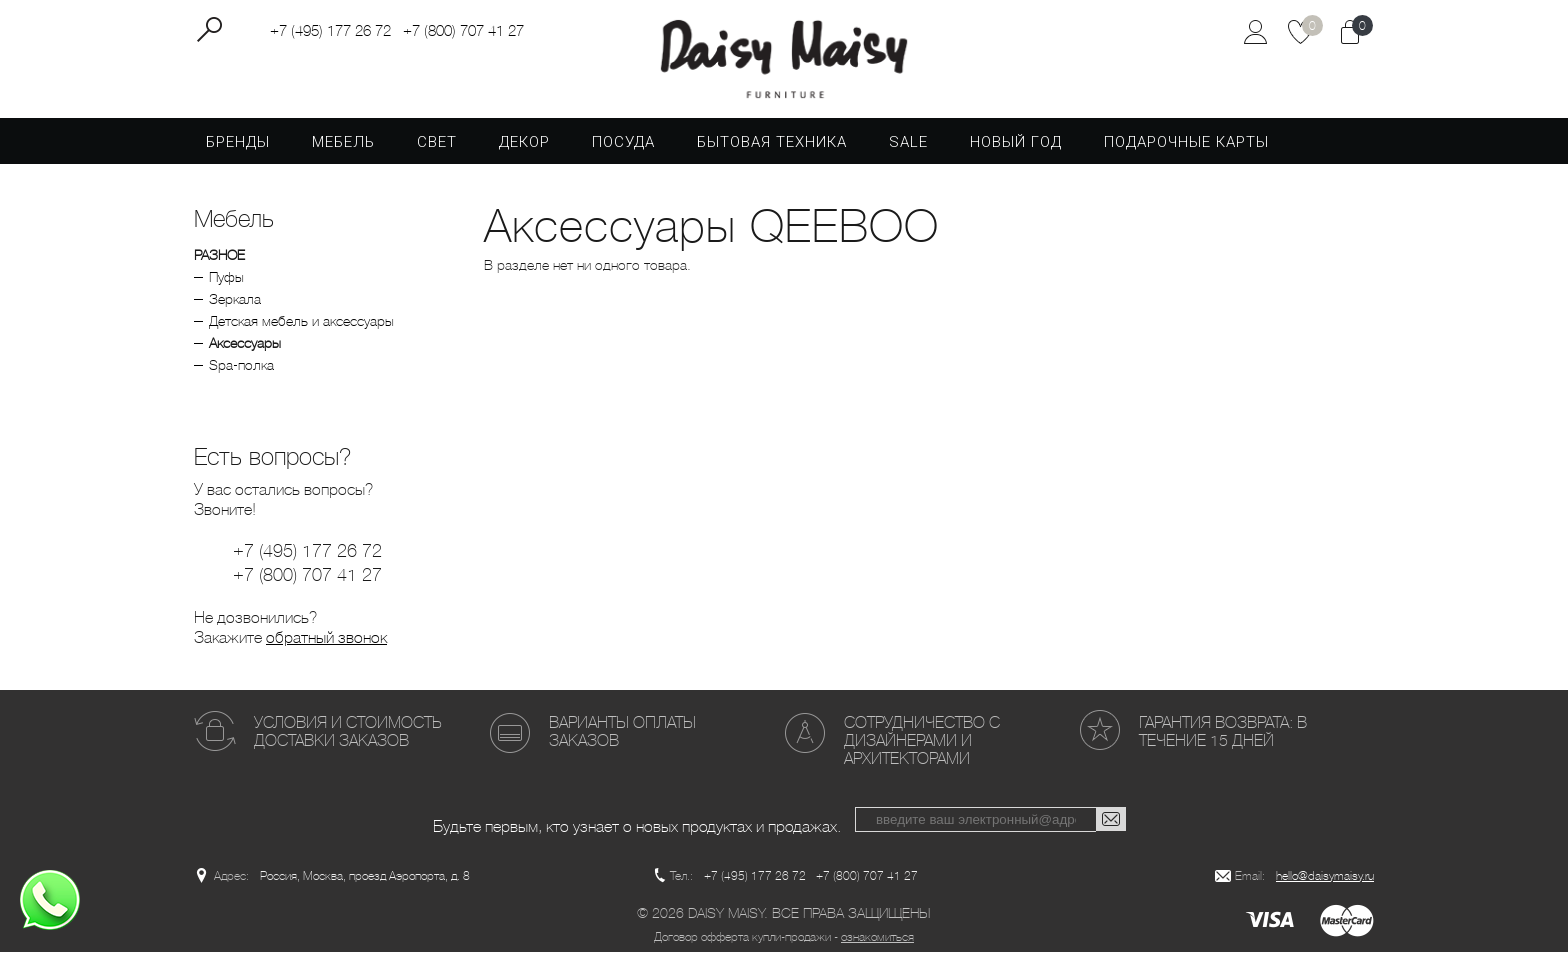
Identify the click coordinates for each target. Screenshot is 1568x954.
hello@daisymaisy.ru (1325, 878)
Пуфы (226, 279)
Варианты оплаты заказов (622, 733)
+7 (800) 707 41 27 (463, 31)
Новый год (1016, 144)
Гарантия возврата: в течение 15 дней (1223, 733)
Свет (437, 144)
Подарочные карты (1186, 144)
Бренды (238, 144)
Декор (524, 144)
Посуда (623, 144)
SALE (908, 144)
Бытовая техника (772, 144)
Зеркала (235, 301)
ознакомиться (877, 939)
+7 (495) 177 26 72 (330, 31)
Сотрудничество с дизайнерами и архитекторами (922, 742)
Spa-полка (241, 367)
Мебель (343, 144)
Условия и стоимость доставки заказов (347, 733)
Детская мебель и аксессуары (301, 323)
